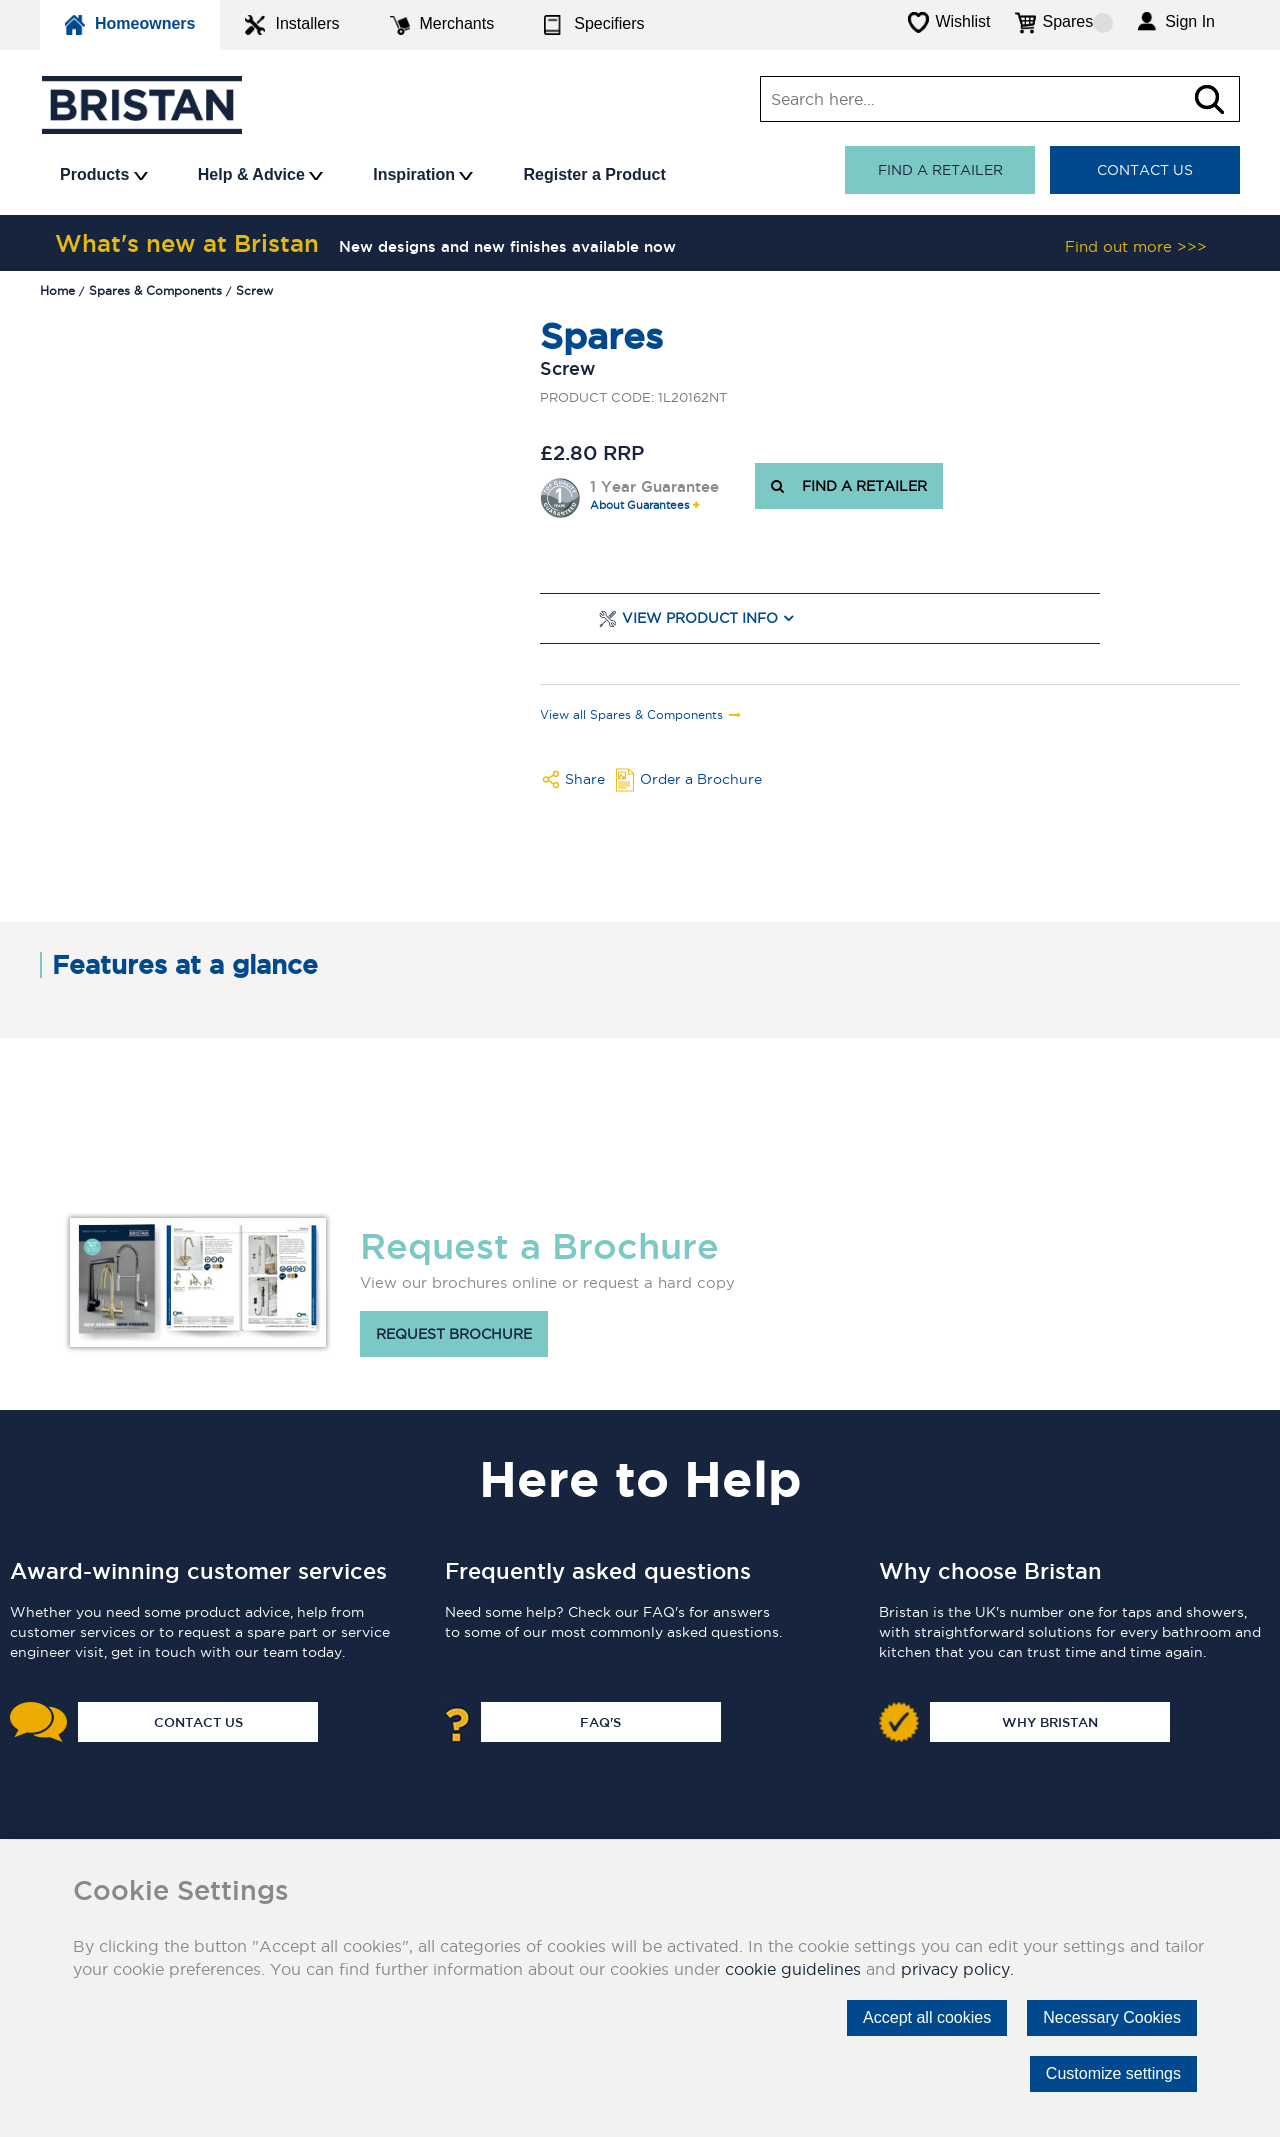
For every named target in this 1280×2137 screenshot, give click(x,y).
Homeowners (130, 25)
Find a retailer (940, 170)
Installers (292, 25)
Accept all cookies (927, 2017)
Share (585, 779)
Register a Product (594, 174)
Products (104, 174)
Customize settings (1113, 2073)
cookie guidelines (793, 1969)
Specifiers (594, 25)
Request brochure (454, 1334)
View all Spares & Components (631, 715)
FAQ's (600, 1722)
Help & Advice (260, 174)
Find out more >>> (1136, 246)
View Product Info (700, 618)
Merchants (442, 25)
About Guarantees (639, 505)
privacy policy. (957, 1969)
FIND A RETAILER (849, 486)
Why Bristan (1050, 1722)
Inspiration (423, 174)
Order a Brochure (701, 779)
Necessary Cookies (1112, 2017)
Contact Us (1145, 170)
